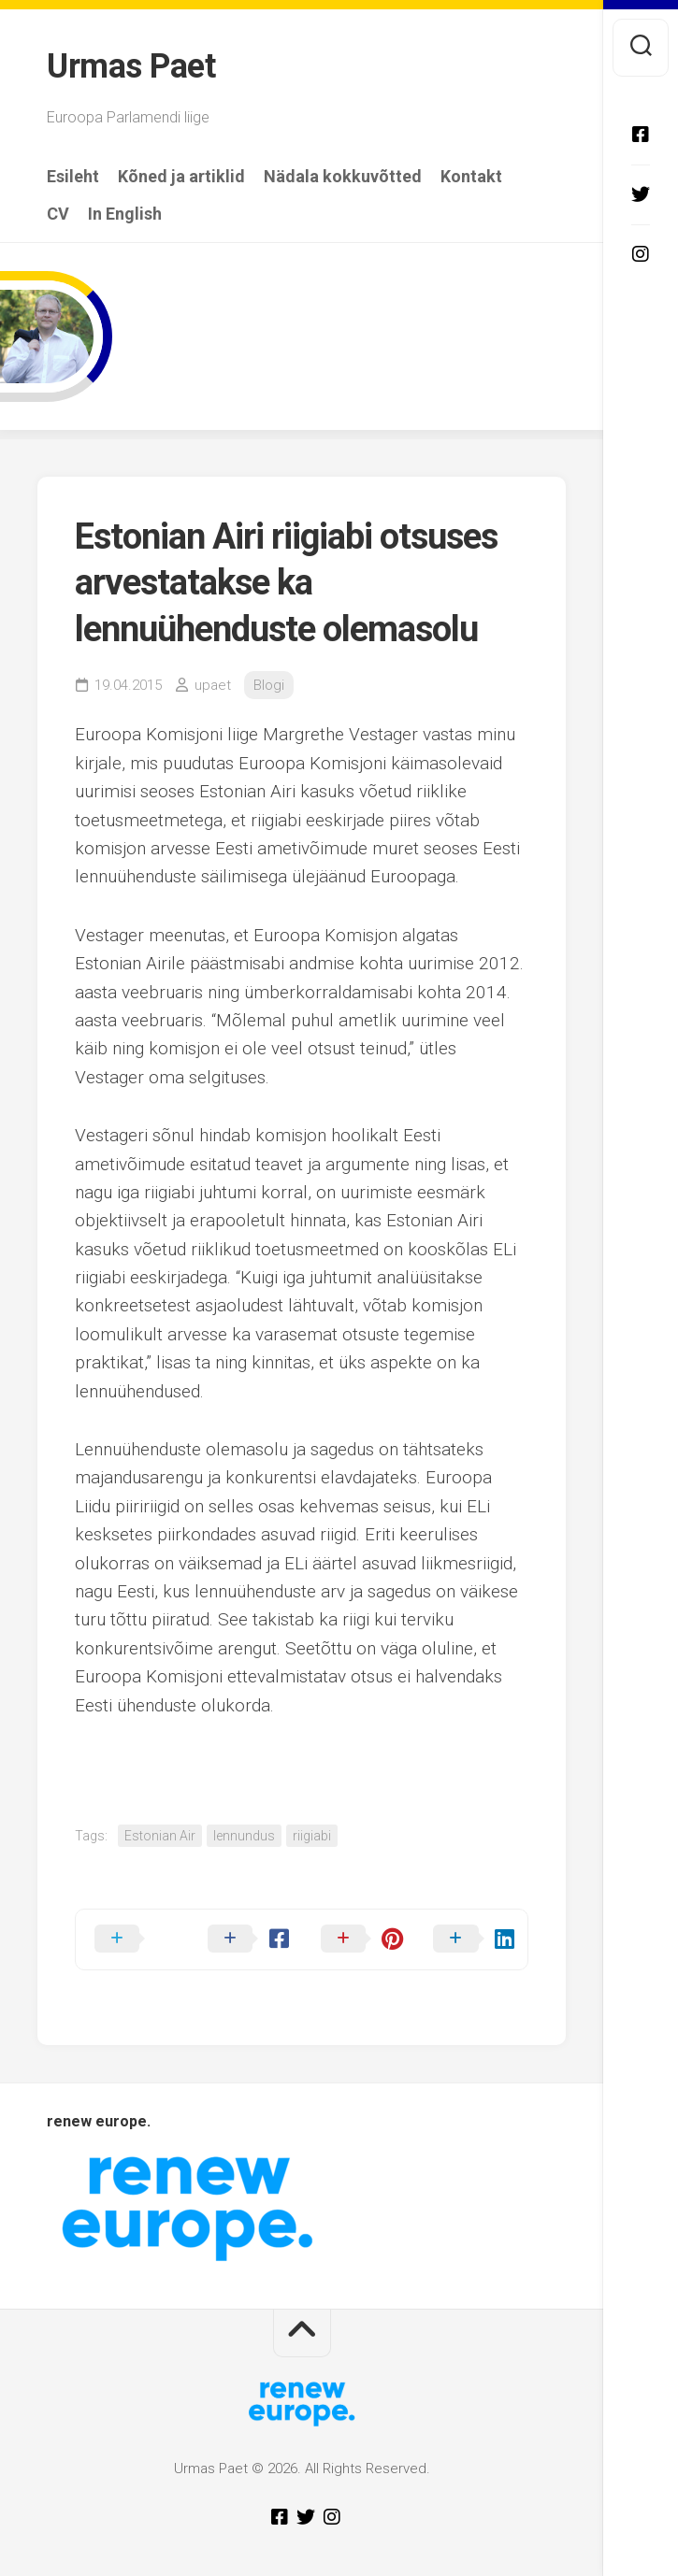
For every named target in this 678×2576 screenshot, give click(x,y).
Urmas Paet (131, 66)
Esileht (73, 176)
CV (58, 214)
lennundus (244, 1835)
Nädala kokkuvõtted (343, 176)
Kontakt (471, 176)
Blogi (268, 685)
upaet (213, 685)
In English (125, 214)
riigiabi (312, 1835)
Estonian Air (159, 1835)
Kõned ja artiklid (181, 176)
